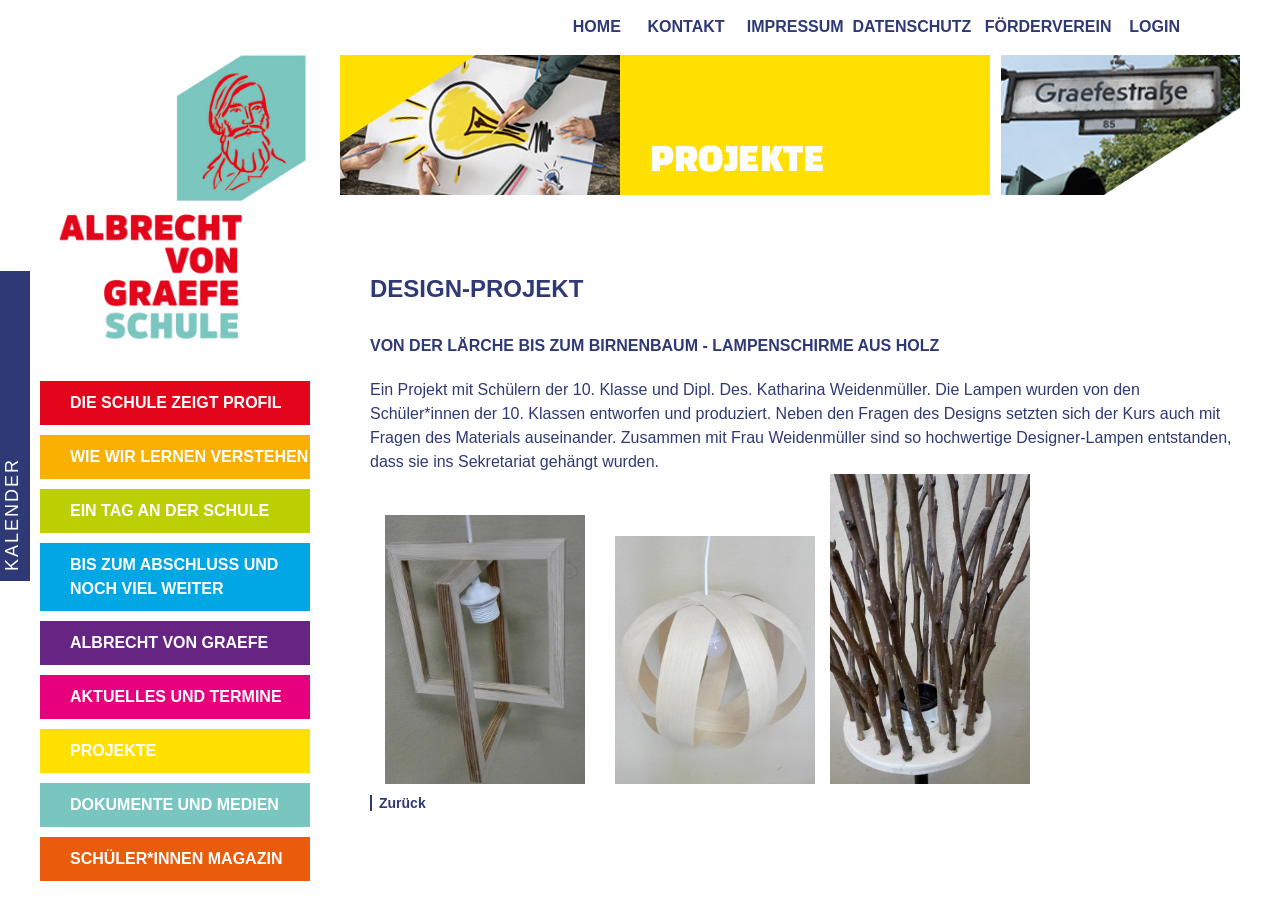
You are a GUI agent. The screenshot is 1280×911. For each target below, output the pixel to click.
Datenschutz (912, 26)
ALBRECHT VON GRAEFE (169, 642)
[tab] (1220, 25)
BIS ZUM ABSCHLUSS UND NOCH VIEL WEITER (174, 576)
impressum (791, 26)
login (1154, 26)
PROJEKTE (113, 750)
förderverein (1044, 26)
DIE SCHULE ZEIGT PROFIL (176, 402)
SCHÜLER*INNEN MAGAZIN (176, 858)
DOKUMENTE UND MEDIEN (174, 804)
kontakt (682, 26)
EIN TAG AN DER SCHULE (169, 510)
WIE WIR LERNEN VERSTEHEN (189, 456)
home (592, 26)
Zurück (402, 803)
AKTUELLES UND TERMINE (176, 696)
